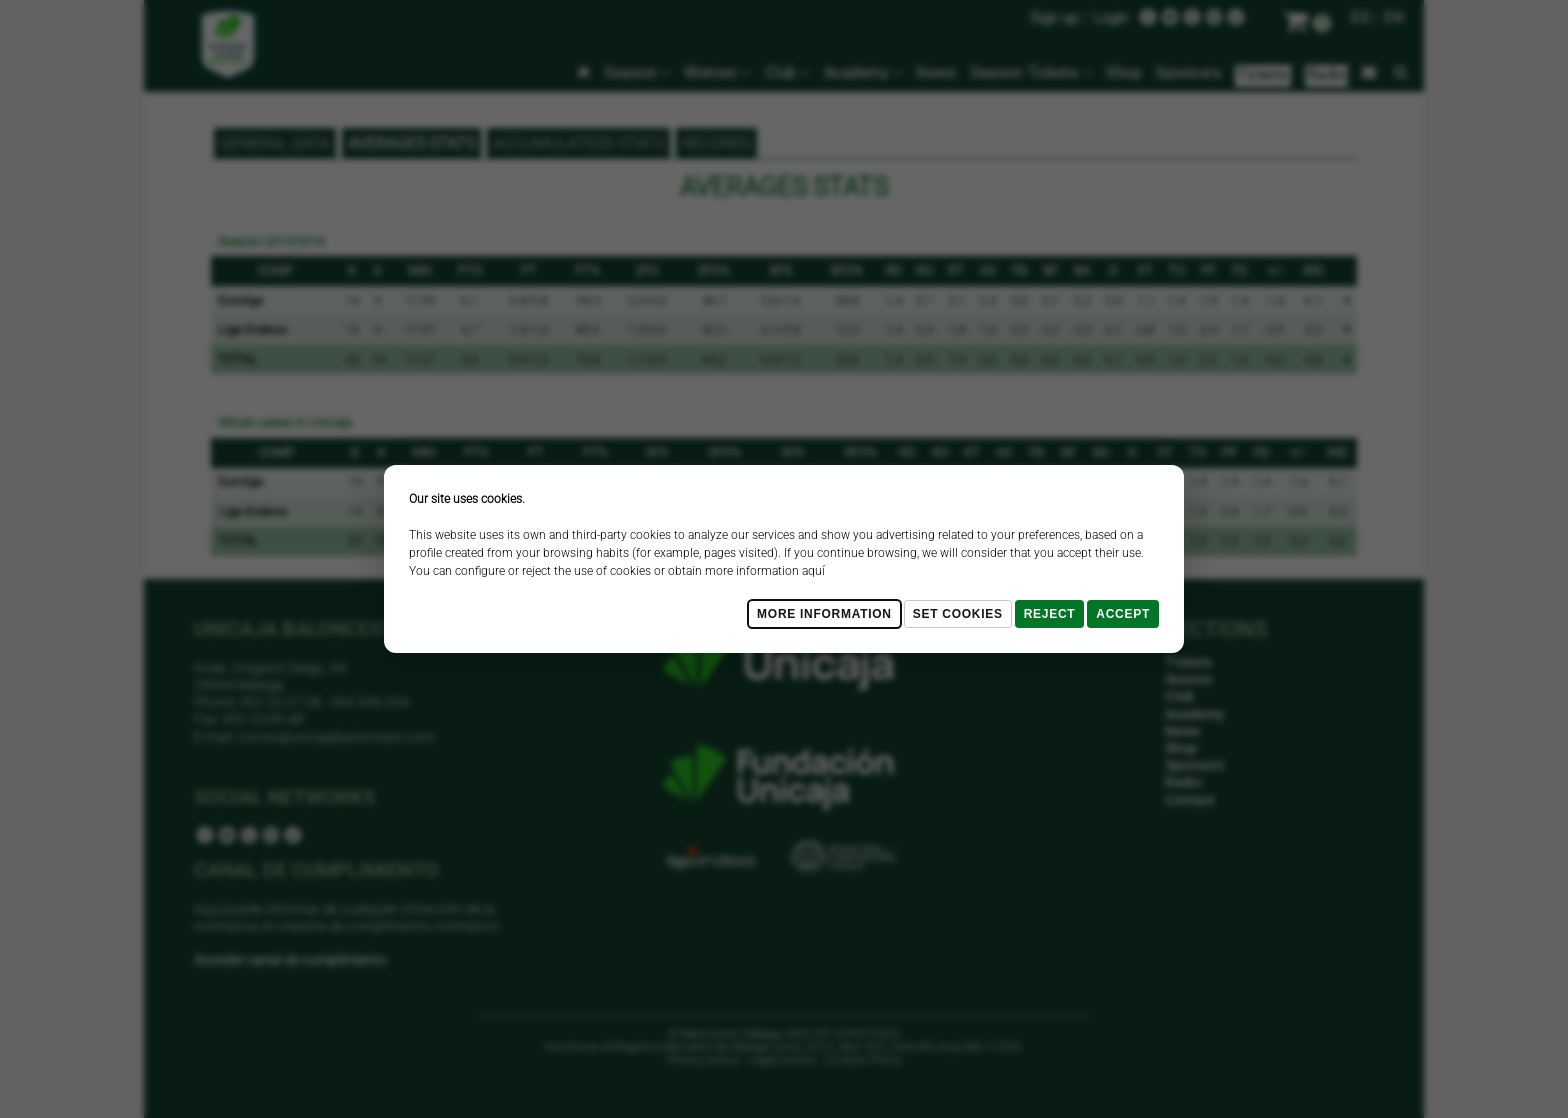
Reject (1050, 614)
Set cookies (958, 614)
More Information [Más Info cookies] (824, 614)
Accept (1123, 614)
